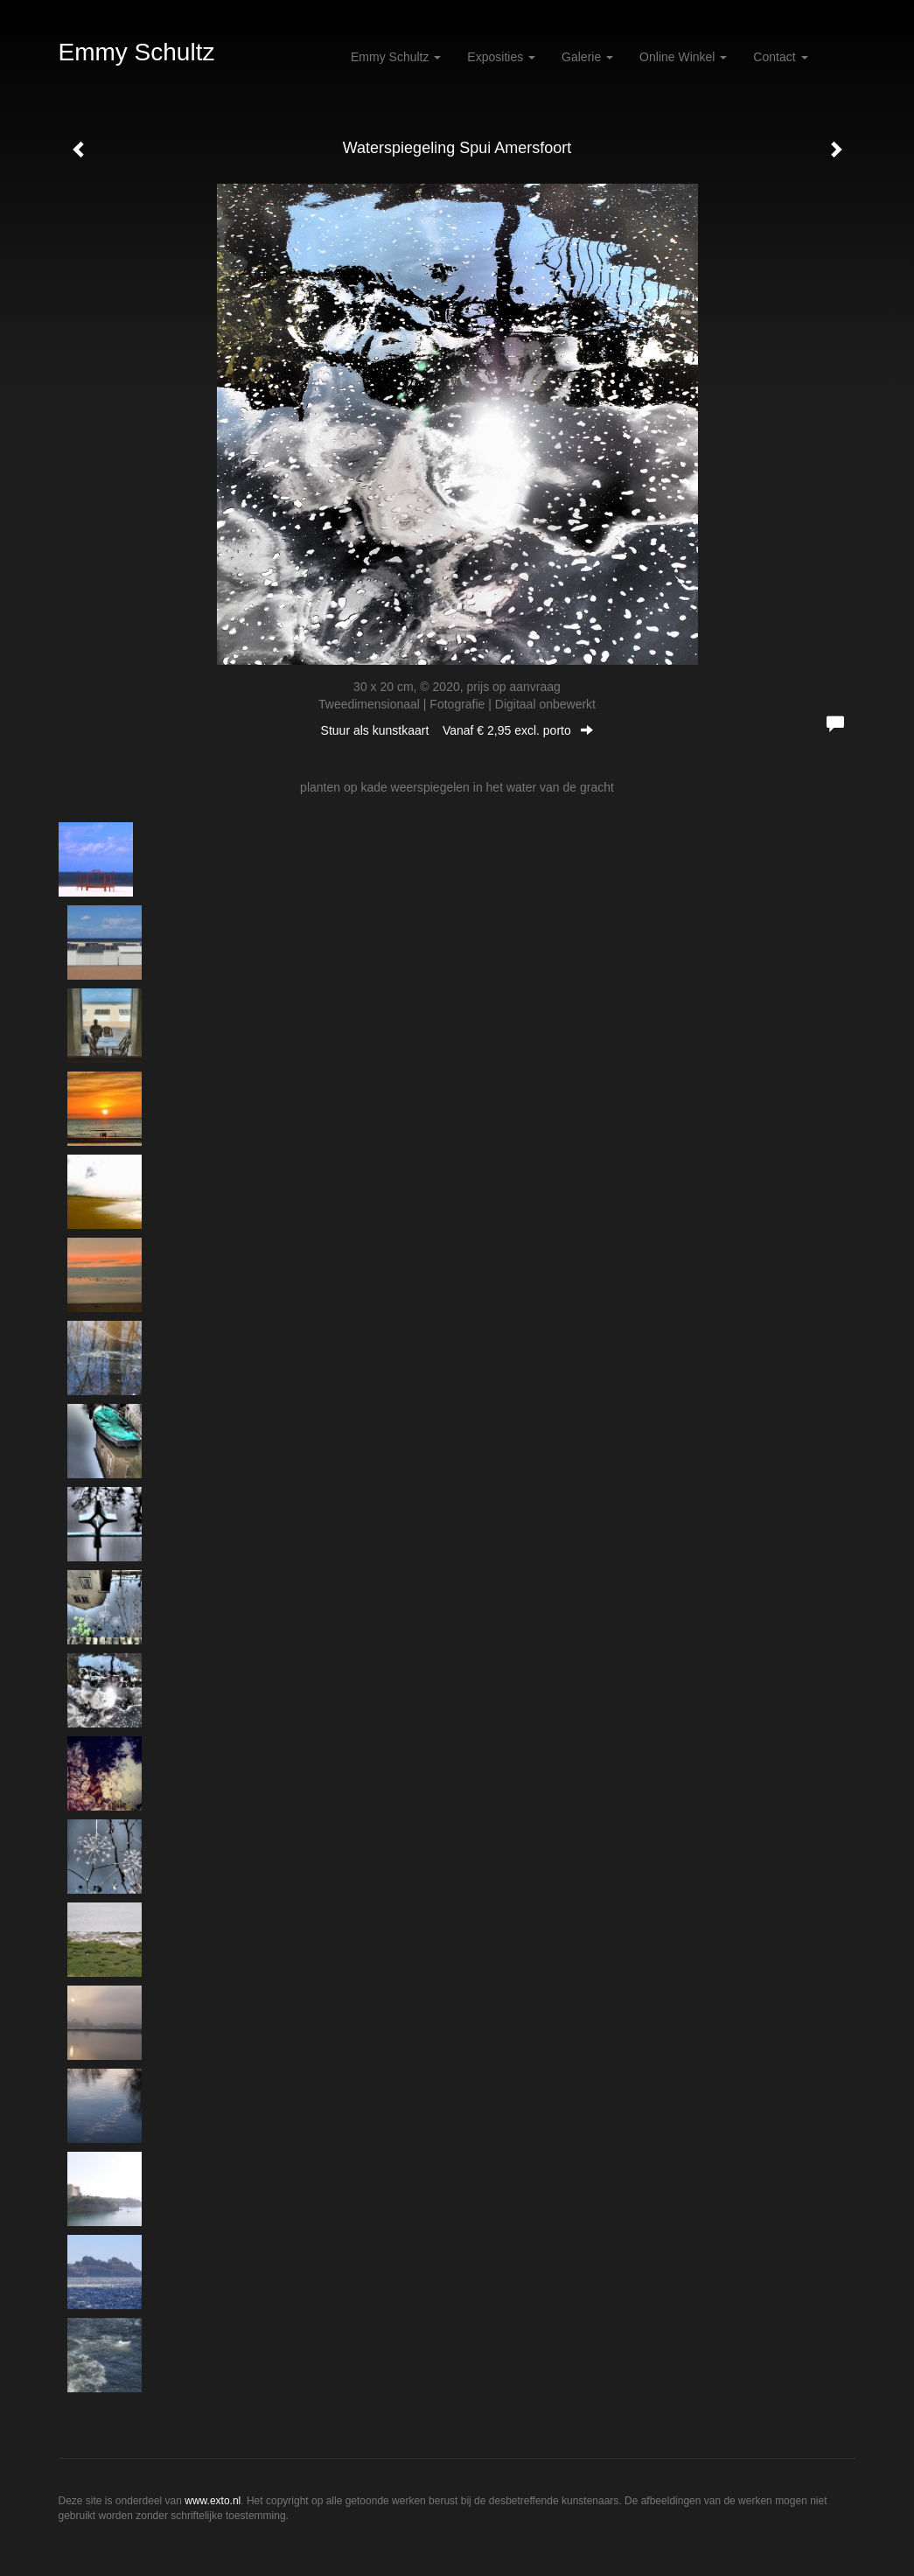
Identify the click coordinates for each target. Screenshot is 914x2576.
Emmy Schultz (137, 52)
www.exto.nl (213, 2501)
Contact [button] (780, 57)
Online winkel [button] (683, 57)
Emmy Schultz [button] (396, 57)
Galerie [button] (587, 57)
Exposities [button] (501, 57)
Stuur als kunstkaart (457, 730)
